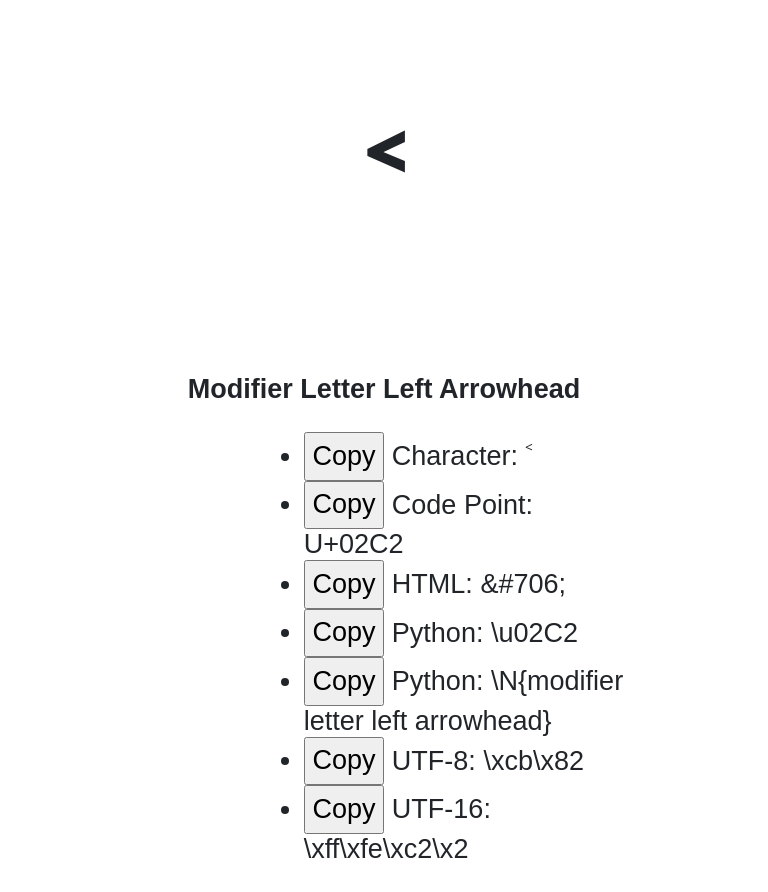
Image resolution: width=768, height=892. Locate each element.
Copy (343, 456)
